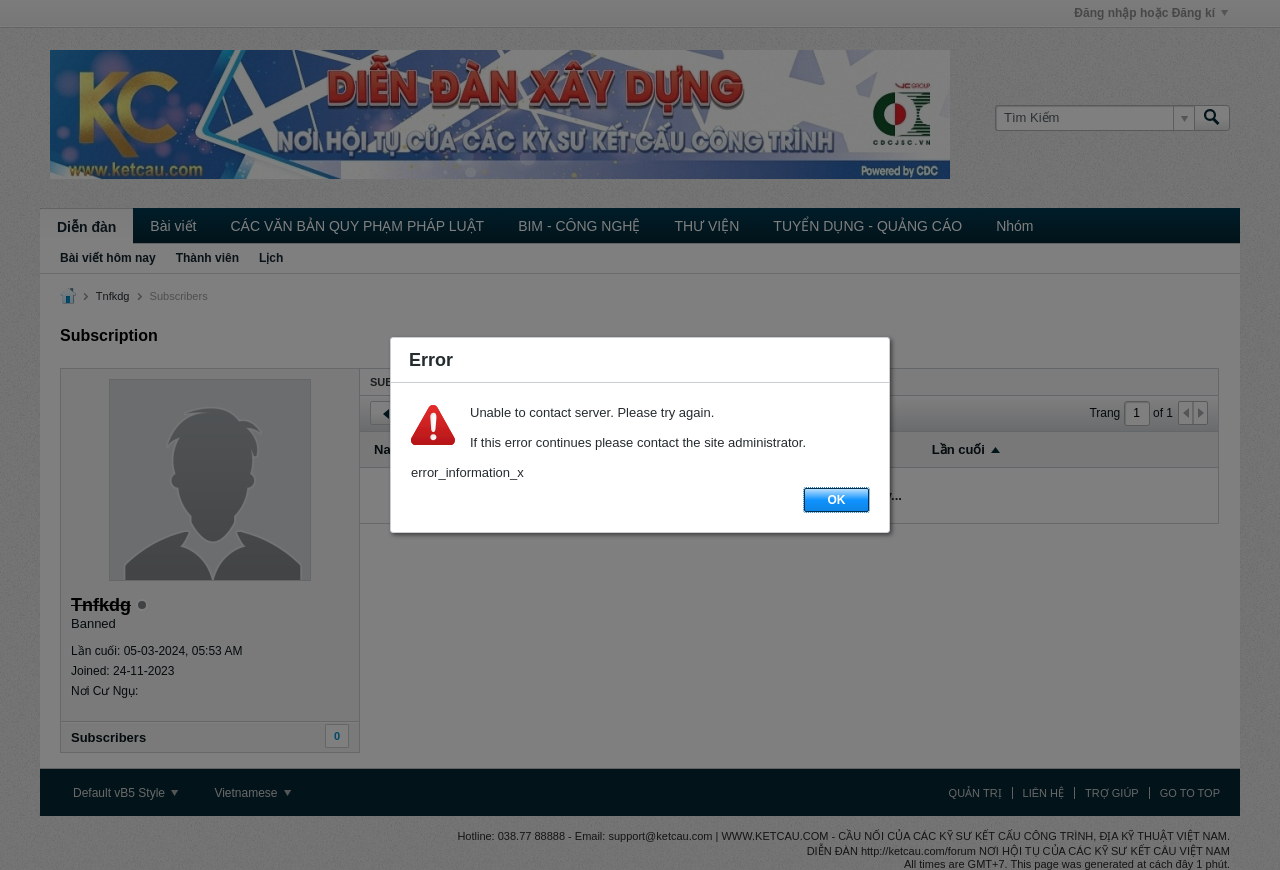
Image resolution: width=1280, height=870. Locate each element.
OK (837, 500)
